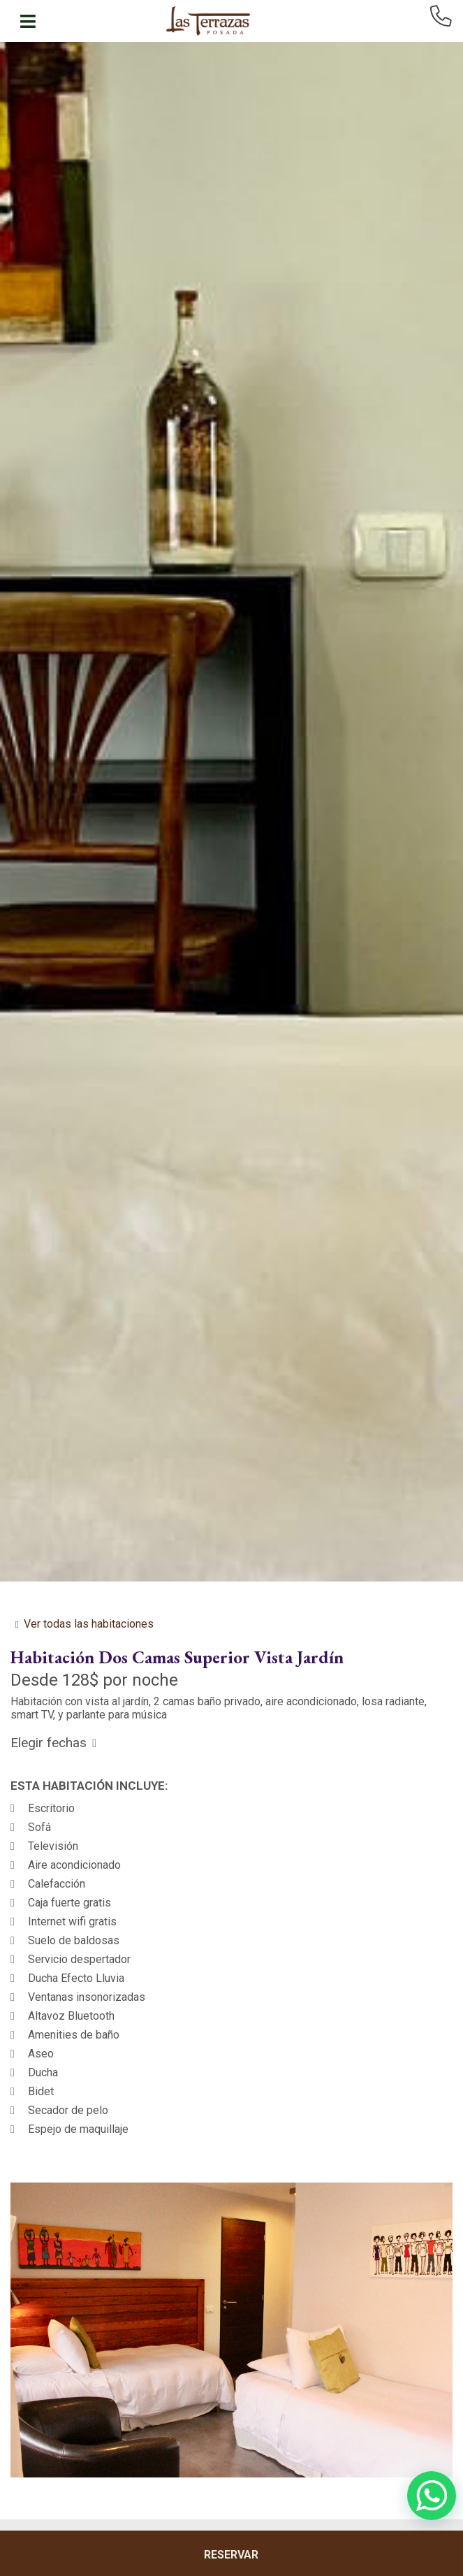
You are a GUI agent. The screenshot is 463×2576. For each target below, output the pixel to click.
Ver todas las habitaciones (89, 1623)
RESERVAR (231, 2554)
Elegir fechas (48, 1743)
